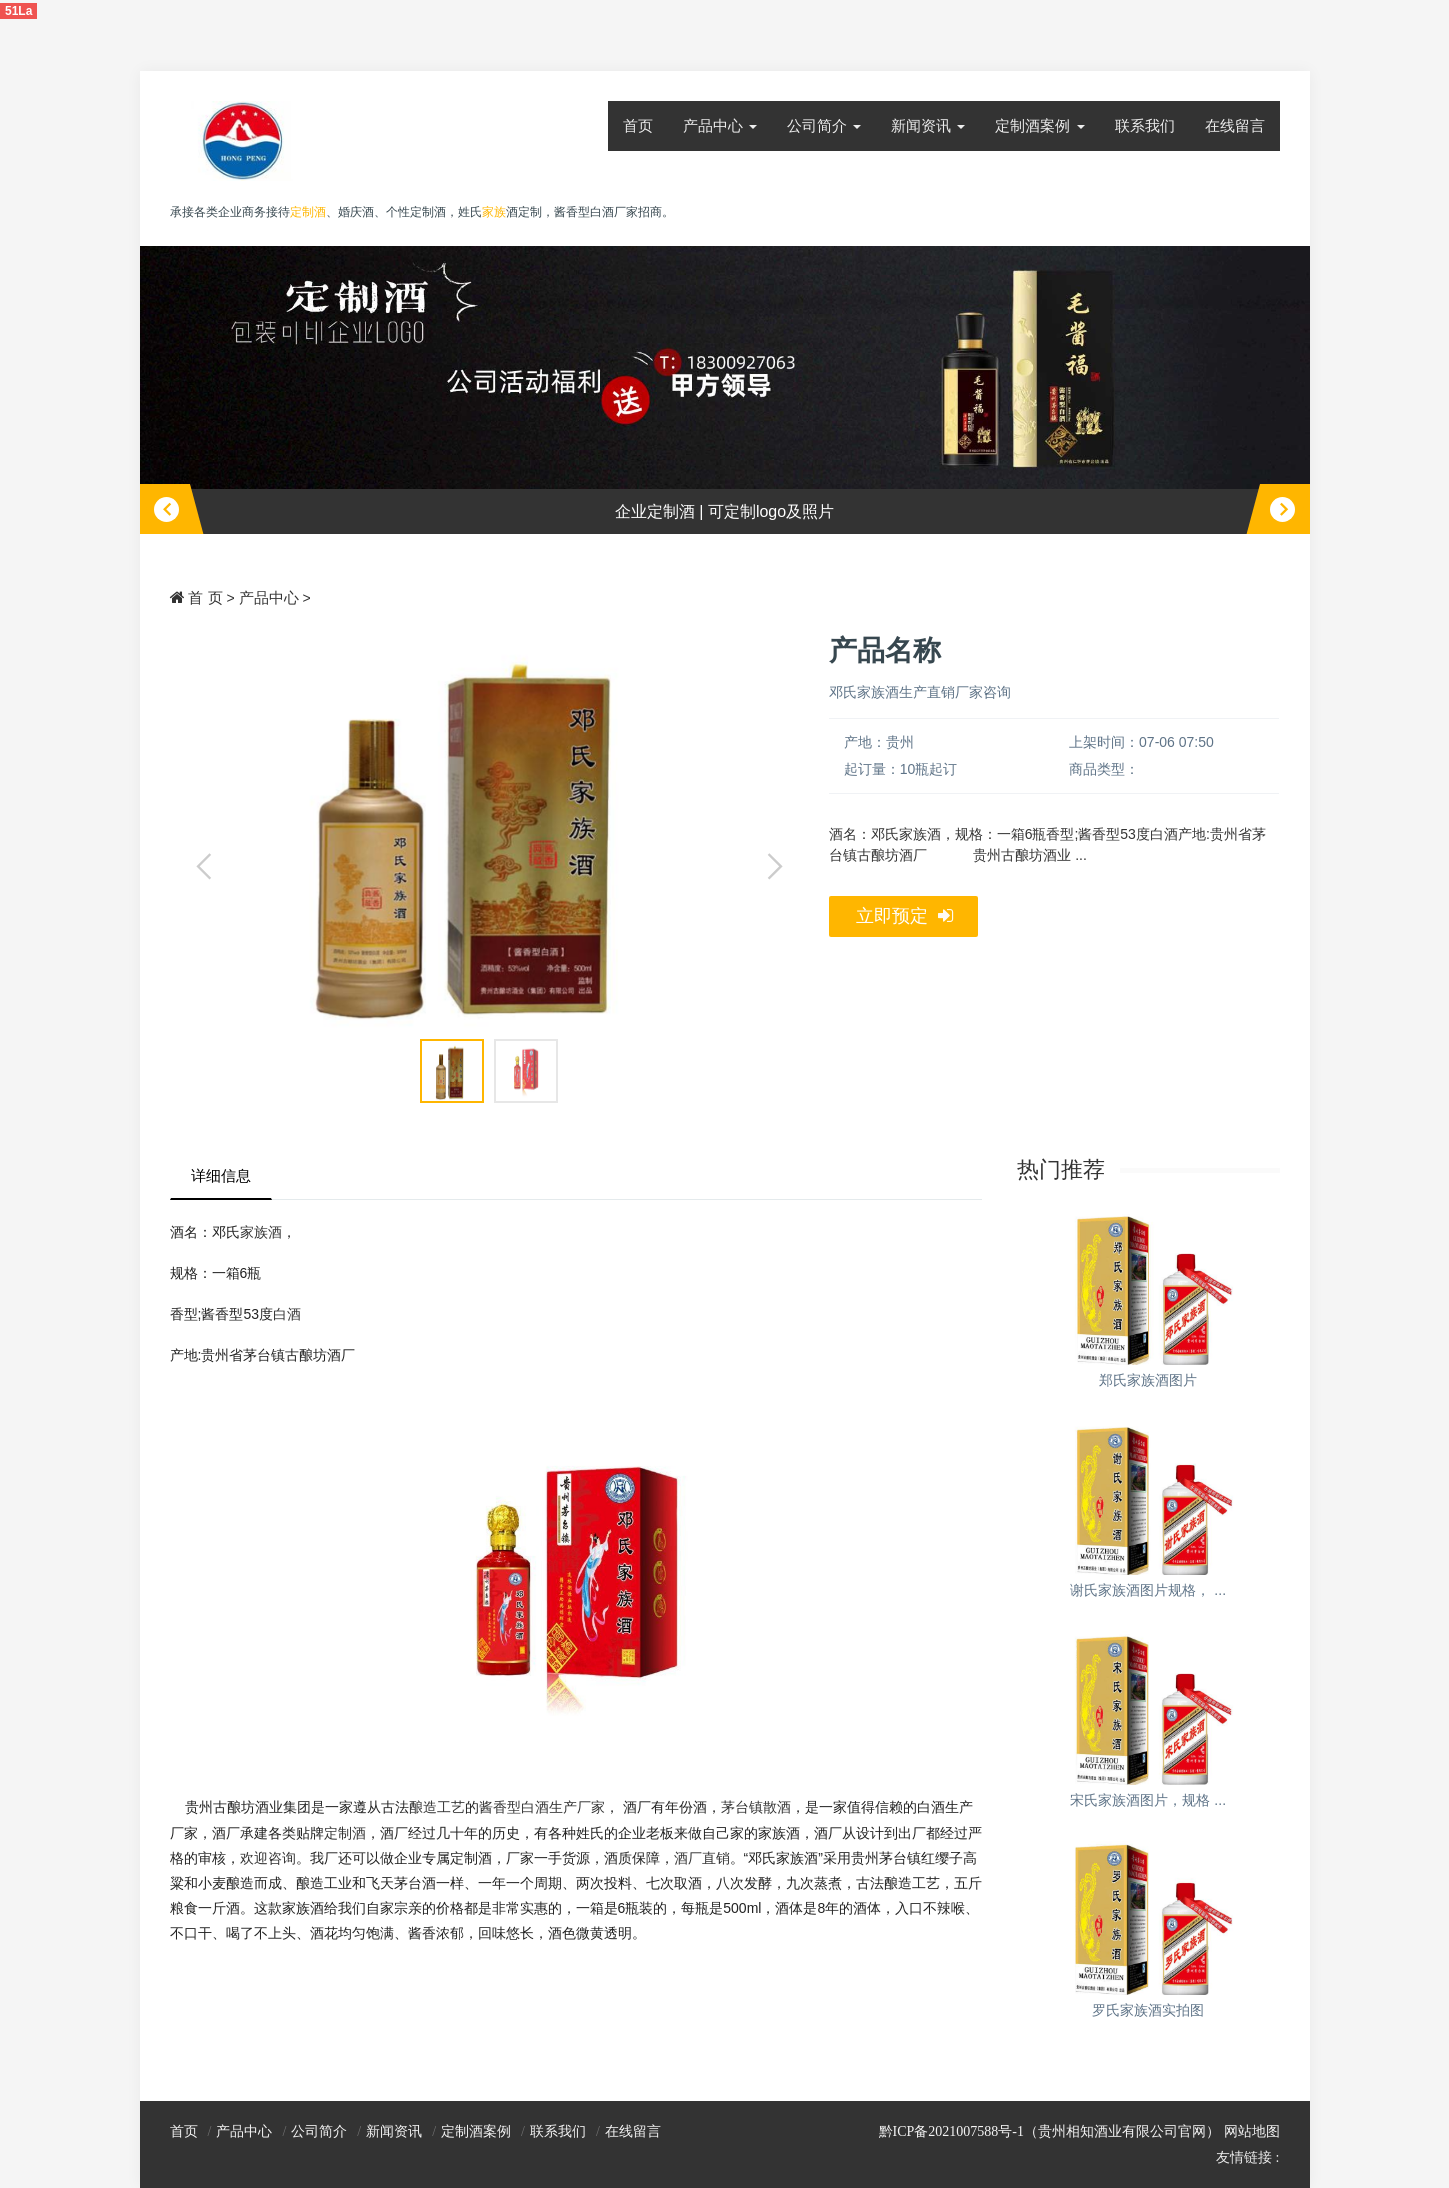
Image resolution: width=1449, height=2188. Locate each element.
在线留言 (1235, 125)
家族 (494, 212)
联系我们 (1145, 125)
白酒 (287, 1314)
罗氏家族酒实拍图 (1148, 2010)
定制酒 (345, 1833)
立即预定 (904, 916)
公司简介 (824, 125)
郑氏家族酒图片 (1148, 1380)
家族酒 (261, 1232)
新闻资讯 (928, 125)
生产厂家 (577, 1807)
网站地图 (1252, 2131)
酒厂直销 (702, 1858)
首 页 (205, 597)
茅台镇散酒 (756, 1807)
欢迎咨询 (268, 1858)
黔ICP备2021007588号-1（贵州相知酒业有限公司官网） (1049, 2131)
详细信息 (221, 1175)
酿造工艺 (437, 1807)
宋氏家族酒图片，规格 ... (1148, 1800)
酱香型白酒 (514, 1807)
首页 (638, 125)
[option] (725, 390)
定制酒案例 (1039, 125)
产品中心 (720, 125)
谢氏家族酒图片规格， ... (1148, 1590)
